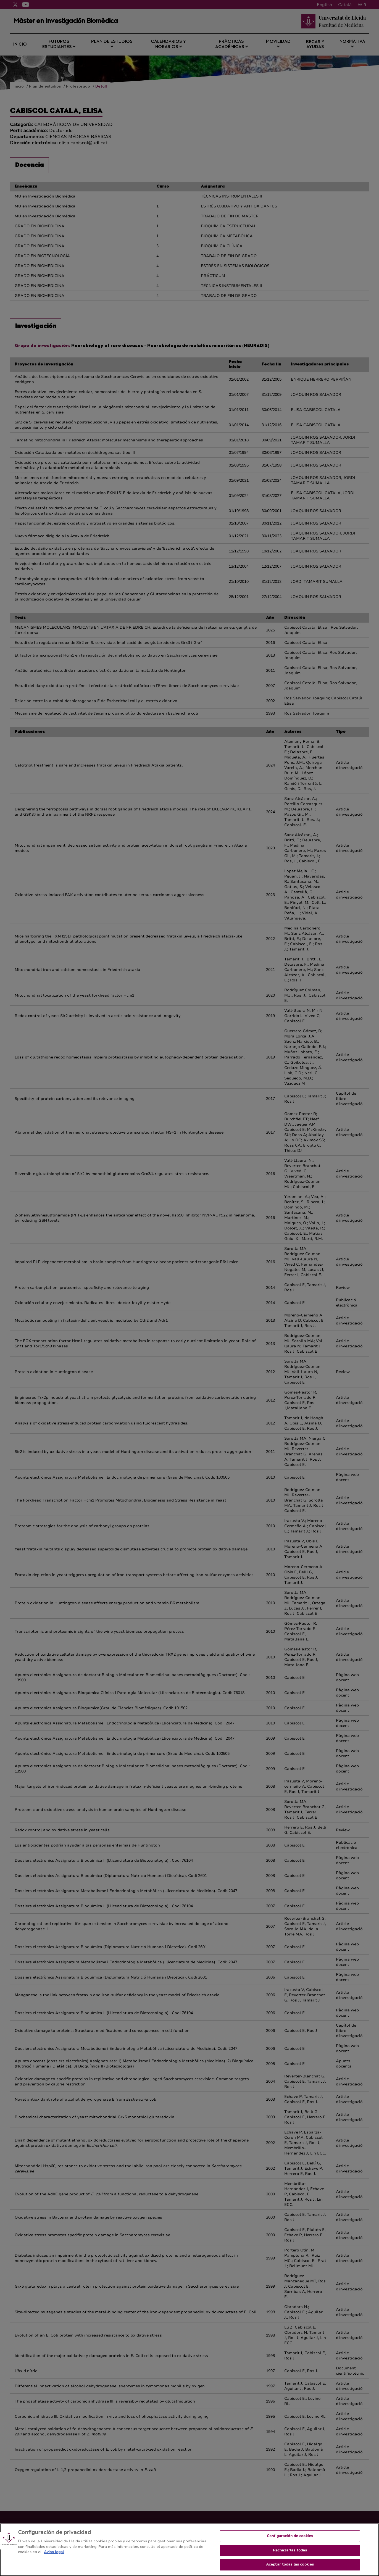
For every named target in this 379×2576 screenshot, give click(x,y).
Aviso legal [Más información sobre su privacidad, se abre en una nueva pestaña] (54, 2555)
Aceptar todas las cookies (290, 2568)
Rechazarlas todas (290, 2554)
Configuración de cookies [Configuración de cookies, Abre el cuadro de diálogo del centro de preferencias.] (290, 2539)
